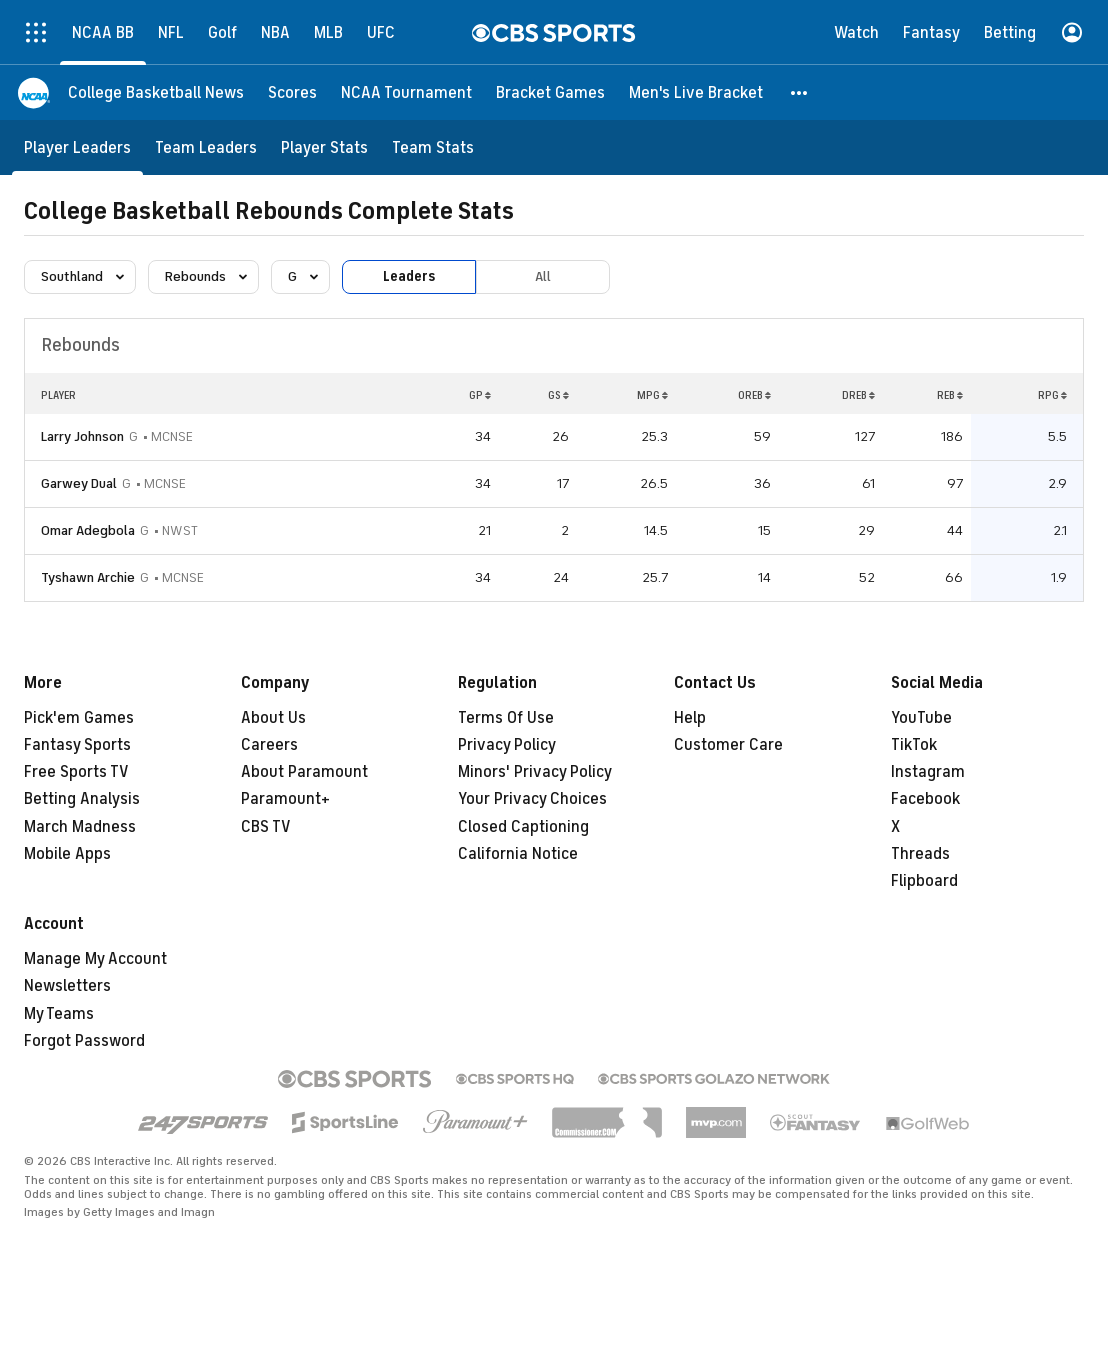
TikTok (914, 745)
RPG (1052, 395)
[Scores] (292, 92)
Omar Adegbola (88, 530)
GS (558, 395)
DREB (858, 395)
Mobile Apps (67, 854)
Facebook (925, 799)
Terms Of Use (506, 718)
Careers (269, 745)
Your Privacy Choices (532, 799)
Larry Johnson (82, 436)
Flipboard (924, 881)
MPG (652, 395)
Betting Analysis (82, 799)
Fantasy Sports (77, 745)
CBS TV (266, 827)
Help (690, 718)
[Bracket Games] (550, 92)
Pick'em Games (79, 718)
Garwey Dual (79, 483)
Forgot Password (84, 1041)
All (543, 276)
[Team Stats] (433, 147)
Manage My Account (95, 959)
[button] (800, 92)
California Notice (518, 854)
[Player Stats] (324, 147)
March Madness (80, 827)
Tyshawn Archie (88, 577)
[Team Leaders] (206, 147)
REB (950, 395)
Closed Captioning (523, 827)
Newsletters (67, 986)
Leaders (409, 276)
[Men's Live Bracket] (696, 92)
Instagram (928, 772)
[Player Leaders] (77, 147)
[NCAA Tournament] (406, 92)
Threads (920, 854)
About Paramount (304, 772)
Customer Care (728, 745)
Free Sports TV (76, 772)
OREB (754, 395)
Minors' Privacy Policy (535, 772)
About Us (273, 718)
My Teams (59, 1014)
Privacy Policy (507, 745)
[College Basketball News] (156, 92)
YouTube (921, 718)
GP (480, 395)
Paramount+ (285, 799)
